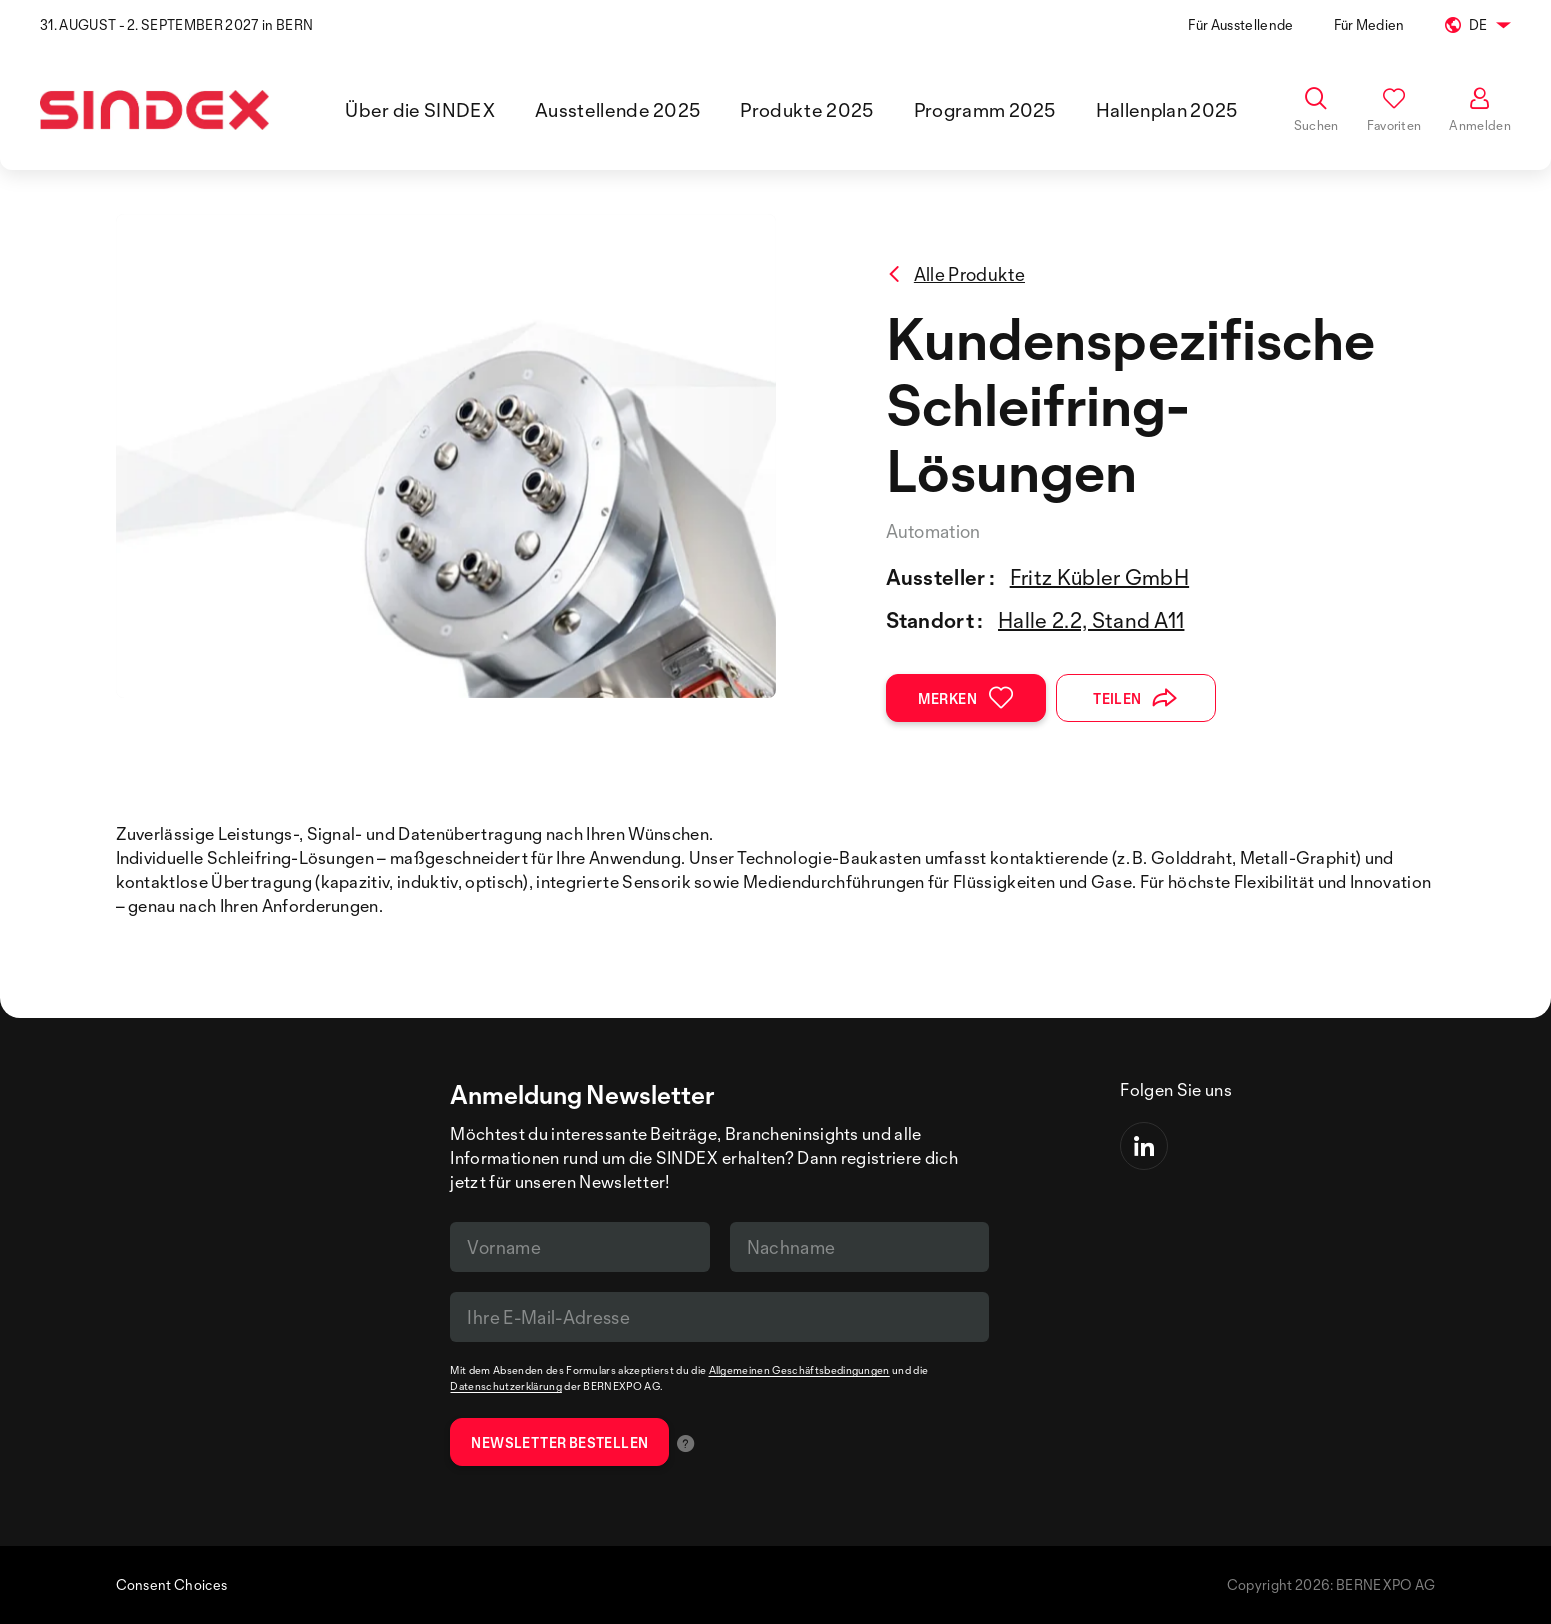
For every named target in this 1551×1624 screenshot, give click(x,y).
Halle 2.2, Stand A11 (1091, 620)
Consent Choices (172, 1584)
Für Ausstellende (1240, 24)
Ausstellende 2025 (617, 110)
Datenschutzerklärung (505, 1386)
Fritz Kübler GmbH (1099, 577)
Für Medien (1369, 24)
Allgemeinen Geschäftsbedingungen (799, 1370)
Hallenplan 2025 (1167, 110)
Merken (966, 698)
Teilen (1135, 698)
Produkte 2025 (806, 110)
